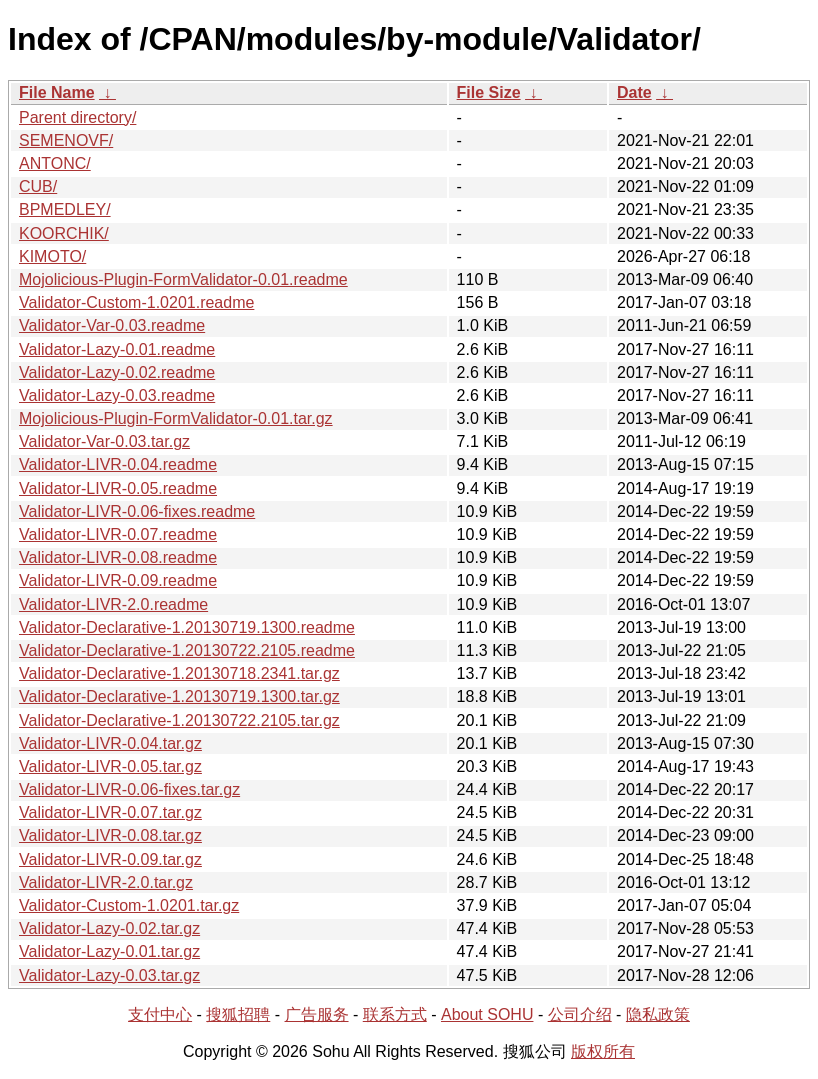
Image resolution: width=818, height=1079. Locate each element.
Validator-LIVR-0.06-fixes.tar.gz (129, 789)
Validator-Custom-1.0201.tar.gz (129, 905)
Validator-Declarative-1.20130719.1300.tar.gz (179, 696)
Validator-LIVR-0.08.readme (118, 557)
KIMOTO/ (52, 256)
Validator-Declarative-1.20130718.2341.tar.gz (179, 673)
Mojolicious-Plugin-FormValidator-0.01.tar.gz (176, 418)
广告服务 (317, 1014)
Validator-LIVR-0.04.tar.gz (110, 743)
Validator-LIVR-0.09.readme (118, 580)
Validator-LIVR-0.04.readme (118, 464)
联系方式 (395, 1014)
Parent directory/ (77, 117)
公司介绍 (580, 1014)
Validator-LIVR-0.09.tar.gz (110, 859)
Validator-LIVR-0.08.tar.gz (110, 835)
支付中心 (160, 1014)
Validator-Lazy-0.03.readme (117, 395)
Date (634, 92)
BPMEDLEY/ (65, 209)
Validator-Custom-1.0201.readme (136, 302)
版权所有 (603, 1051)
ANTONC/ (55, 163)
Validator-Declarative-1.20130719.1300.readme (187, 627)
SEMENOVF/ (66, 140)
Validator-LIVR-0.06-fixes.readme (137, 511)
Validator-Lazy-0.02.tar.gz (109, 928)
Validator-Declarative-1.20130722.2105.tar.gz (179, 720)
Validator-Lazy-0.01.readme (117, 349)
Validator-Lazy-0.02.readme (117, 372)
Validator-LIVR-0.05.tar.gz (110, 766)
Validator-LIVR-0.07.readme (118, 534)
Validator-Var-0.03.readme (112, 325)
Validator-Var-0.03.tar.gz (104, 441)
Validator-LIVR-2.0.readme (113, 604)
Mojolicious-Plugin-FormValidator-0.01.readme (183, 279)
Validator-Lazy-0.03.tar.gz (109, 975)
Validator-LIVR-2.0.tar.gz (106, 882)
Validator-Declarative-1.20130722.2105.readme (187, 650)
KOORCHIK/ (64, 233)
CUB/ (38, 186)
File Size (489, 92)
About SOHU (487, 1014)
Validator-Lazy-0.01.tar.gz (109, 951)
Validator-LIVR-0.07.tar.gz (110, 812)
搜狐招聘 (238, 1014)
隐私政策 (658, 1014)
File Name (57, 92)
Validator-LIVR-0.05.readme (118, 488)
